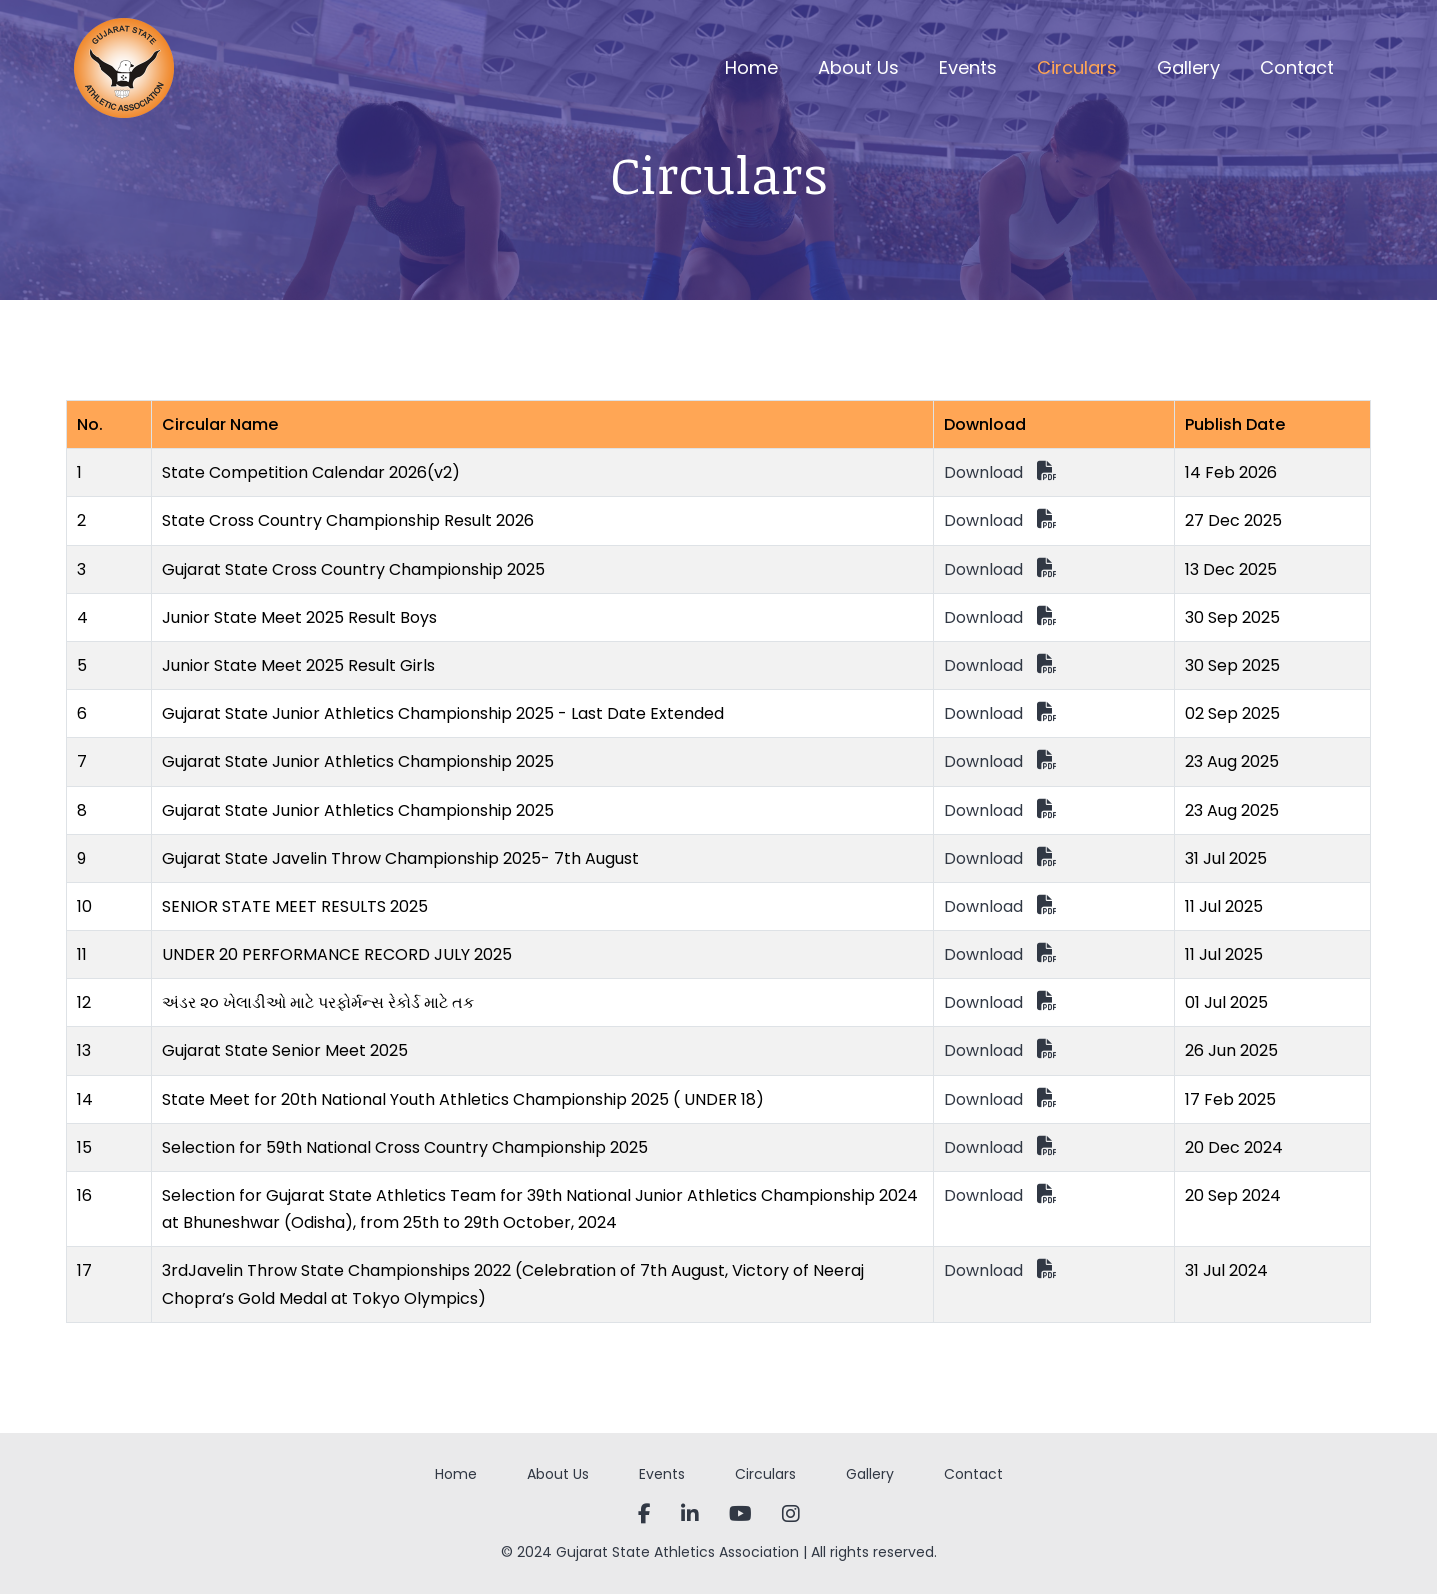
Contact (1297, 67)
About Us (858, 67)
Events (968, 67)
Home (751, 67)
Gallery (1188, 67)
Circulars (1077, 67)
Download (1000, 472)
